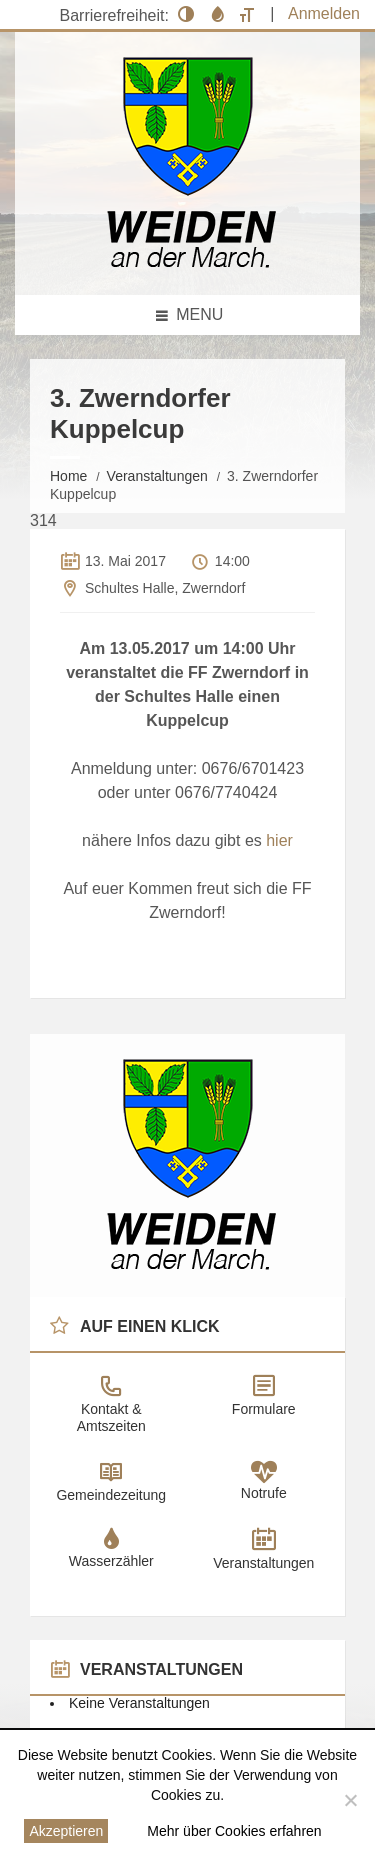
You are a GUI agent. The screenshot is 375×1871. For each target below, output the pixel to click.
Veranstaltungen (157, 476)
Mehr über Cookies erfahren (234, 1831)
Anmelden (324, 13)
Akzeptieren (66, 1831)
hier (279, 840)
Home (68, 476)
